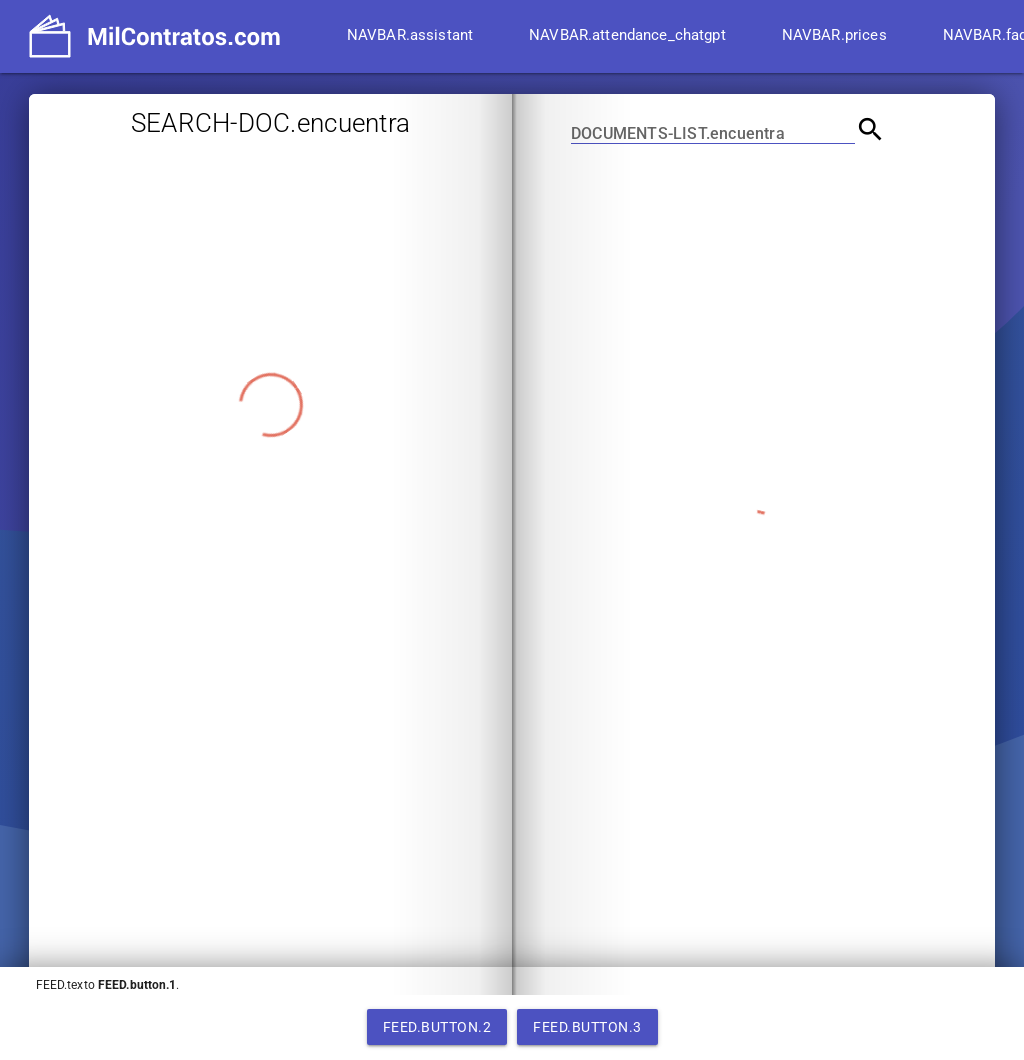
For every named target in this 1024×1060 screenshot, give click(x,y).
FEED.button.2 (437, 1027)
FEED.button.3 (587, 1027)
